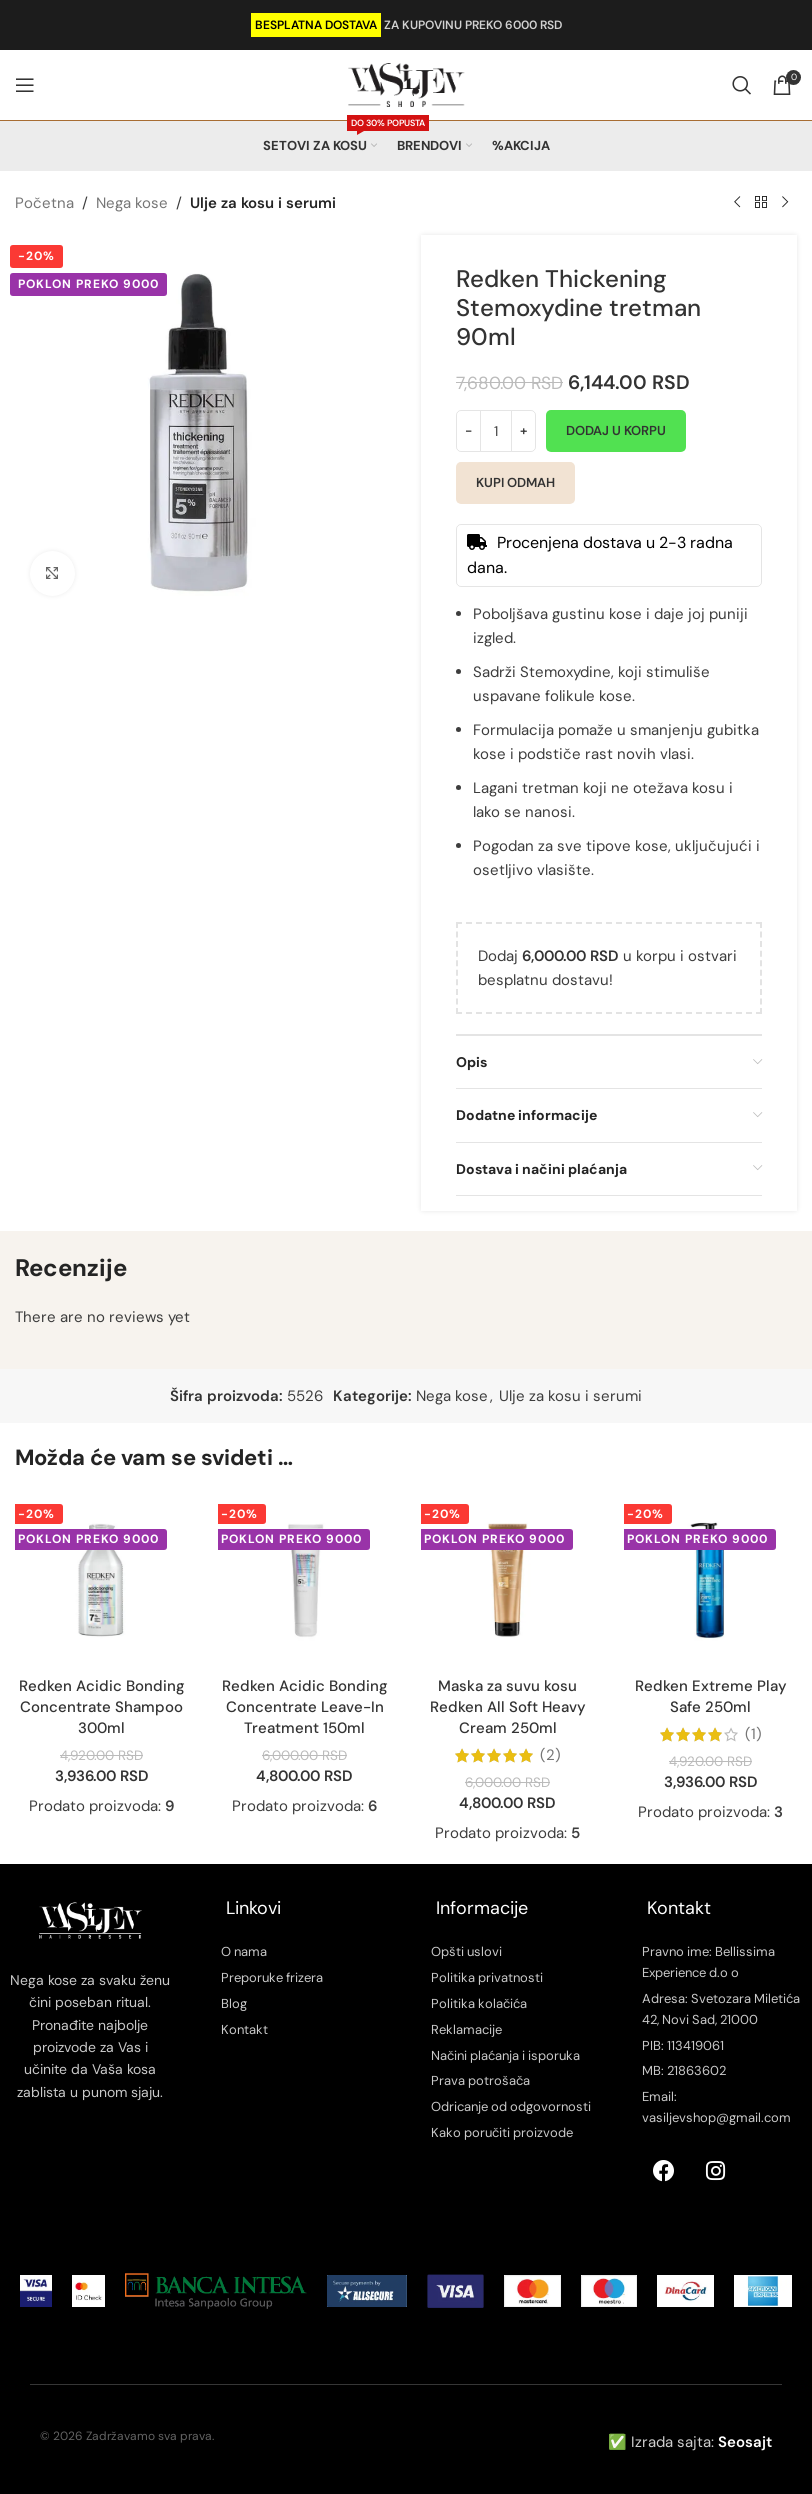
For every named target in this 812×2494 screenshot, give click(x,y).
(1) (753, 1734)
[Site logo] (406, 84)
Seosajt (745, 2442)
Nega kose (132, 203)
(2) (550, 1755)
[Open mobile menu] (25, 85)
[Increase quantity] (523, 431)
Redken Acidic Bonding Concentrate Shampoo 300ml (102, 1707)
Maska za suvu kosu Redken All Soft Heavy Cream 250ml (508, 1707)
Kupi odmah (515, 482)
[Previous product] (737, 203)
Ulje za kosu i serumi (263, 203)
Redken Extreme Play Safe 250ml (711, 1696)
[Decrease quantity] (468, 431)
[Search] (742, 85)
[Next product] (785, 203)
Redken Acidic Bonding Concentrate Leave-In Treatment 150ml (305, 1707)
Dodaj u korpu (616, 430)
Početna (44, 203)
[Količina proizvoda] (496, 431)
